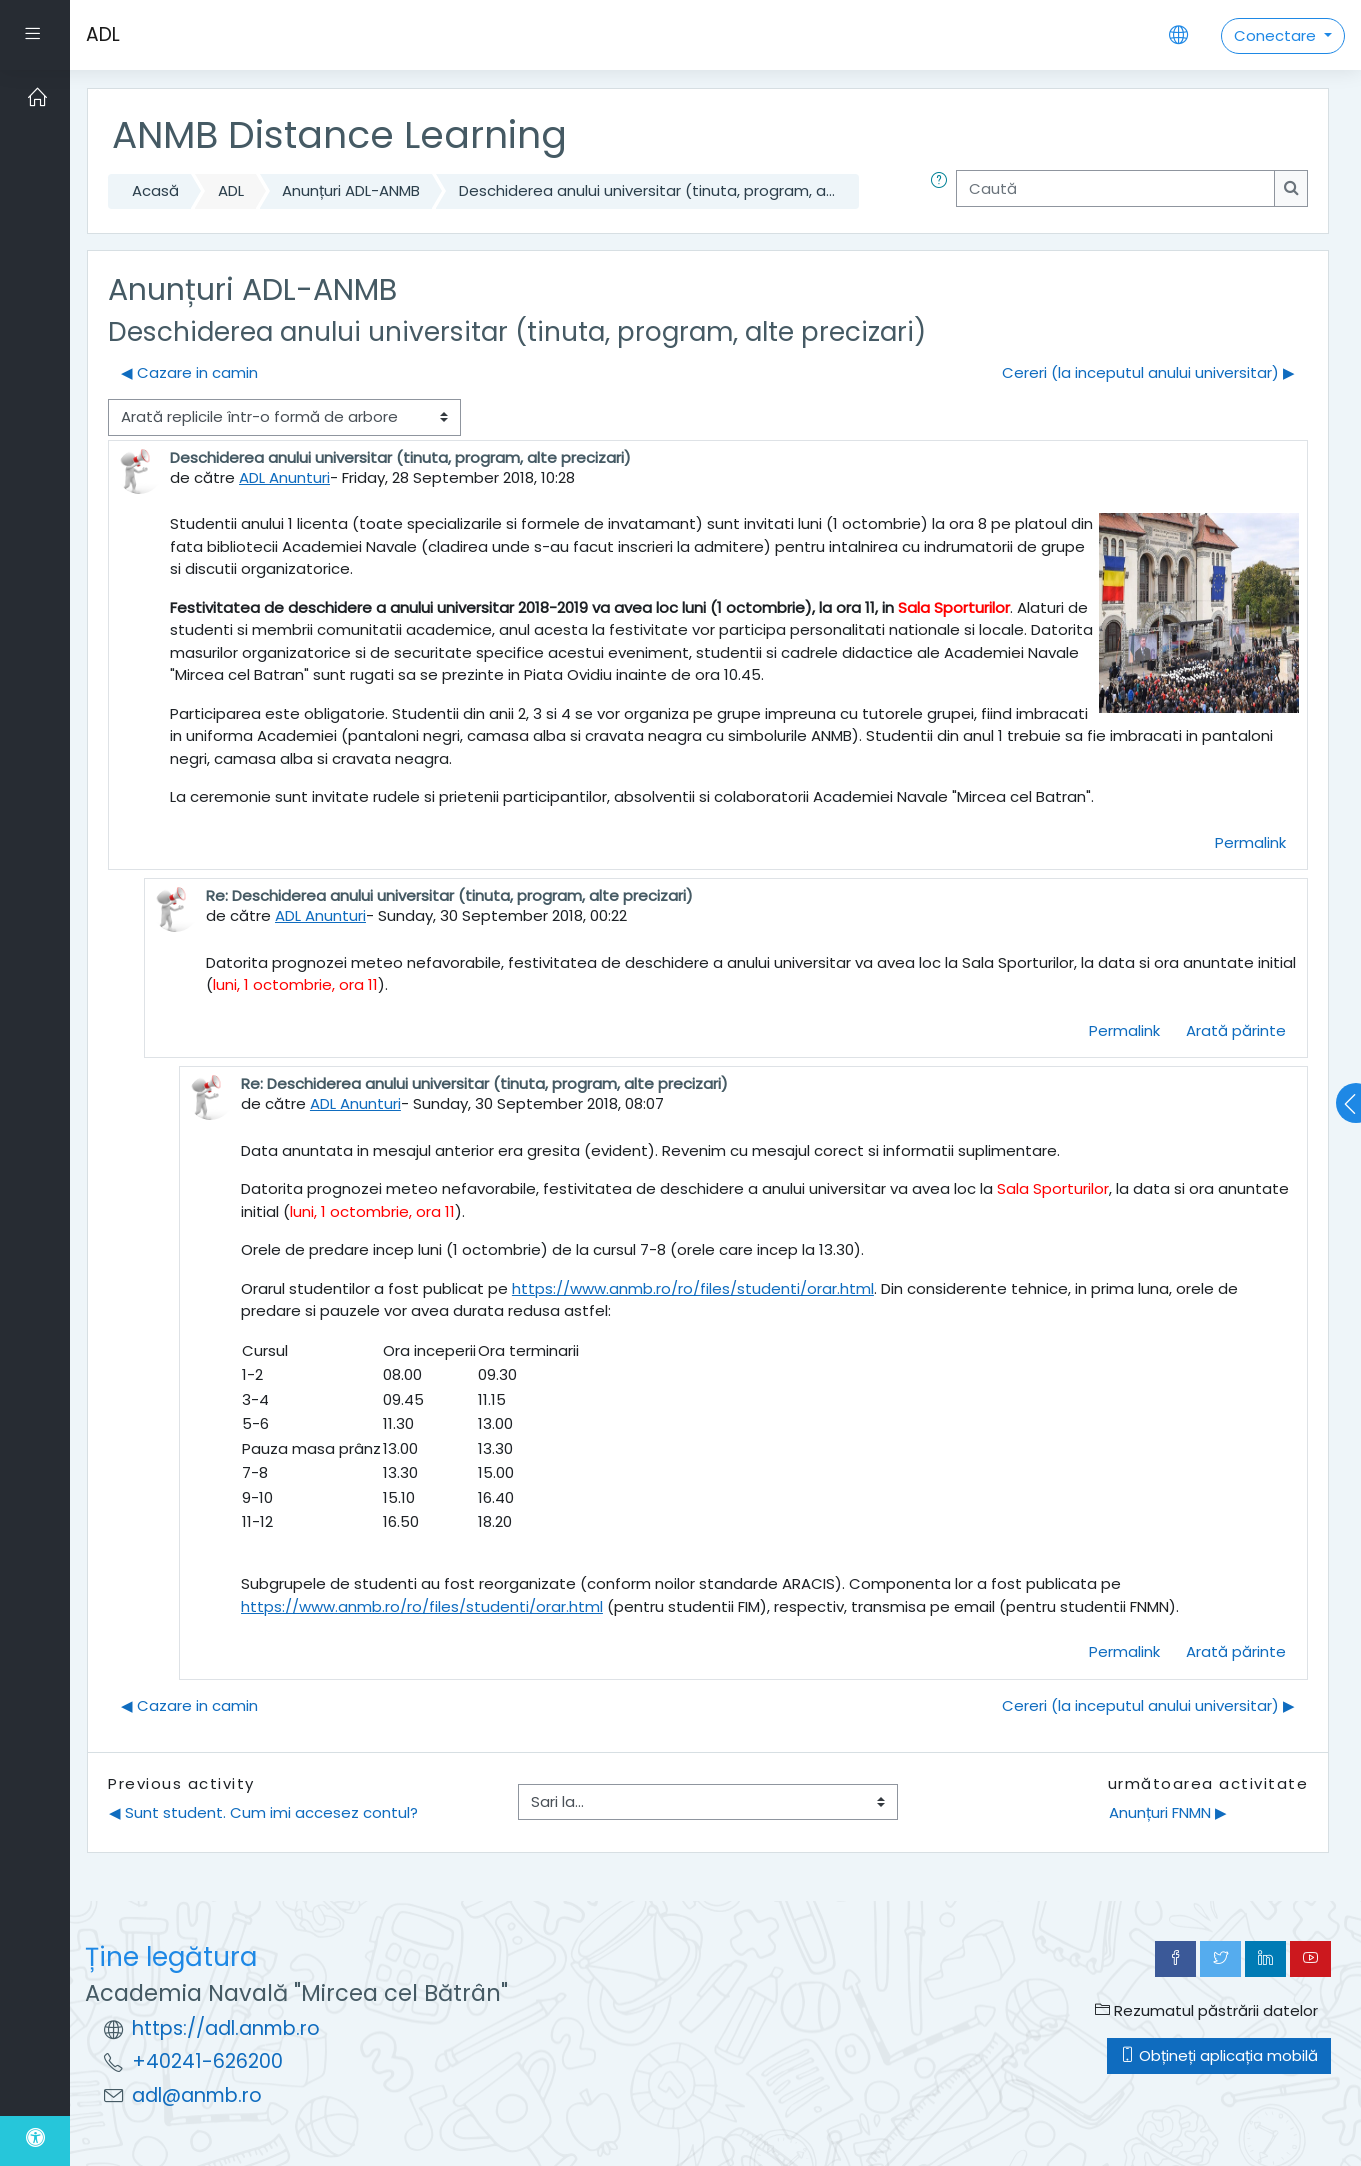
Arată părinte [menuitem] (1236, 1030)
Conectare (1277, 35)
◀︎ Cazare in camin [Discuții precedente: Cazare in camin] (189, 372)
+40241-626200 (207, 2061)
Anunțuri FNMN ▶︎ (1168, 1812)
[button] (943, 191)
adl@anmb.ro (197, 2095)
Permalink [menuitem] (1250, 842)
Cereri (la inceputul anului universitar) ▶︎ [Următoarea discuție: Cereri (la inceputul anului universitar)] (1148, 372)
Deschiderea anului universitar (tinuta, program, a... (647, 190)
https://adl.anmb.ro (226, 2028)
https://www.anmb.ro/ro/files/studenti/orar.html (693, 1288)
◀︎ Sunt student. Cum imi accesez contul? (263, 1812)
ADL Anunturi (284, 477)
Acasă (155, 190)
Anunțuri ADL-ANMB (351, 190)
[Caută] (1115, 188)
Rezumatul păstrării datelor (1206, 2010)
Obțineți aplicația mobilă (1219, 2055)
